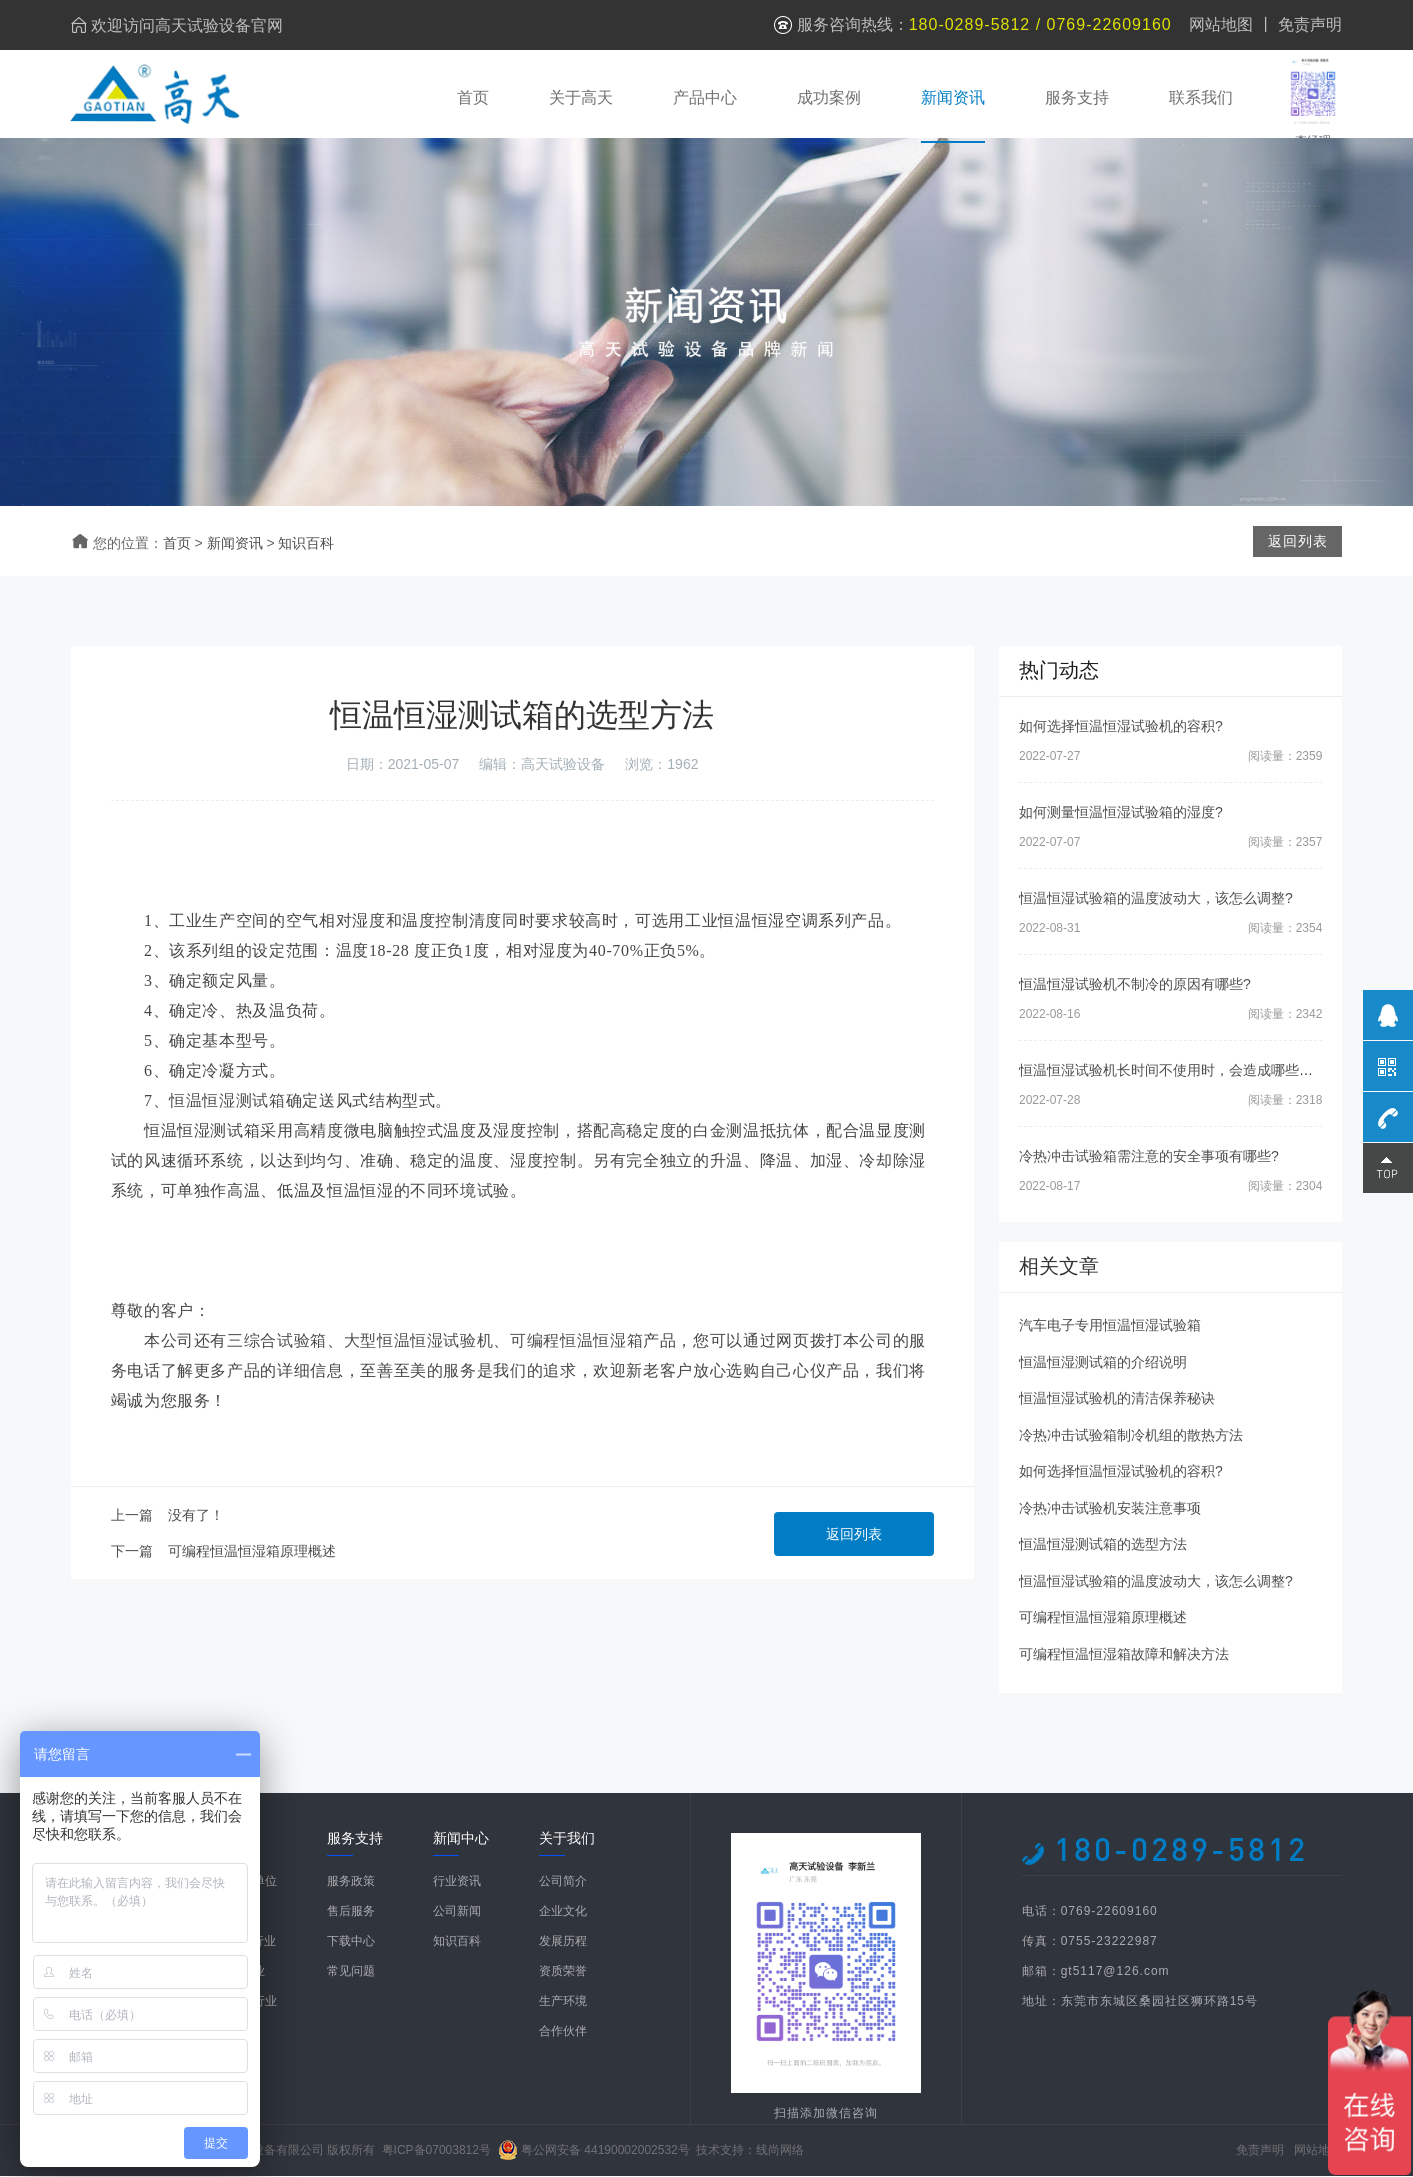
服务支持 (1076, 97)
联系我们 (1200, 97)
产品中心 (704, 97)
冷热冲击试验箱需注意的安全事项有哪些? (1149, 1158)
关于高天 (580, 97)
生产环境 (563, 2003)
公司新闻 (457, 1913)
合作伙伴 (563, 2033)
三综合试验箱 (277, 1342)
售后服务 (351, 1913)
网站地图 (1221, 24)
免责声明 (1310, 24)
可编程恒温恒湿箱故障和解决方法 (1124, 1655)
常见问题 (351, 1973)
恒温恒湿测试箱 (227, 1102)
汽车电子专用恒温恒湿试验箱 (1110, 1327)
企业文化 (563, 1913)
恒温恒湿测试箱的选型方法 (1103, 1546)
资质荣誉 (563, 1973)
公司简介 (563, 1883)
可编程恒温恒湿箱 (576, 1342)
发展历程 (563, 1943)
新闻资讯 (952, 97)
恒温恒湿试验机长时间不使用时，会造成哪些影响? (1177, 1072)
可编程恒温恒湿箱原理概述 (252, 1553)
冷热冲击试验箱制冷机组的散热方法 (1131, 1436)
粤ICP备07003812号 (436, 2151)
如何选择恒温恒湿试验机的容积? (1121, 728)
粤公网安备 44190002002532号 (605, 2151)
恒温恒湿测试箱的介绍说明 (1103, 1363)
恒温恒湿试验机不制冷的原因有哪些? (1135, 986)
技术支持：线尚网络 (750, 2151)
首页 (472, 97)
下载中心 (351, 1943)
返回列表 (854, 1536)
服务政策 (351, 1883)
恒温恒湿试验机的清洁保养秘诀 (1117, 1400)
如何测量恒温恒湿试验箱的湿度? (1121, 814)
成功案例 (828, 97)
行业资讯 (457, 1883)
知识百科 (306, 544)
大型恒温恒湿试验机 (419, 1342)
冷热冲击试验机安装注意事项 (1110, 1509)
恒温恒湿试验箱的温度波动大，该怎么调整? (1156, 900)
